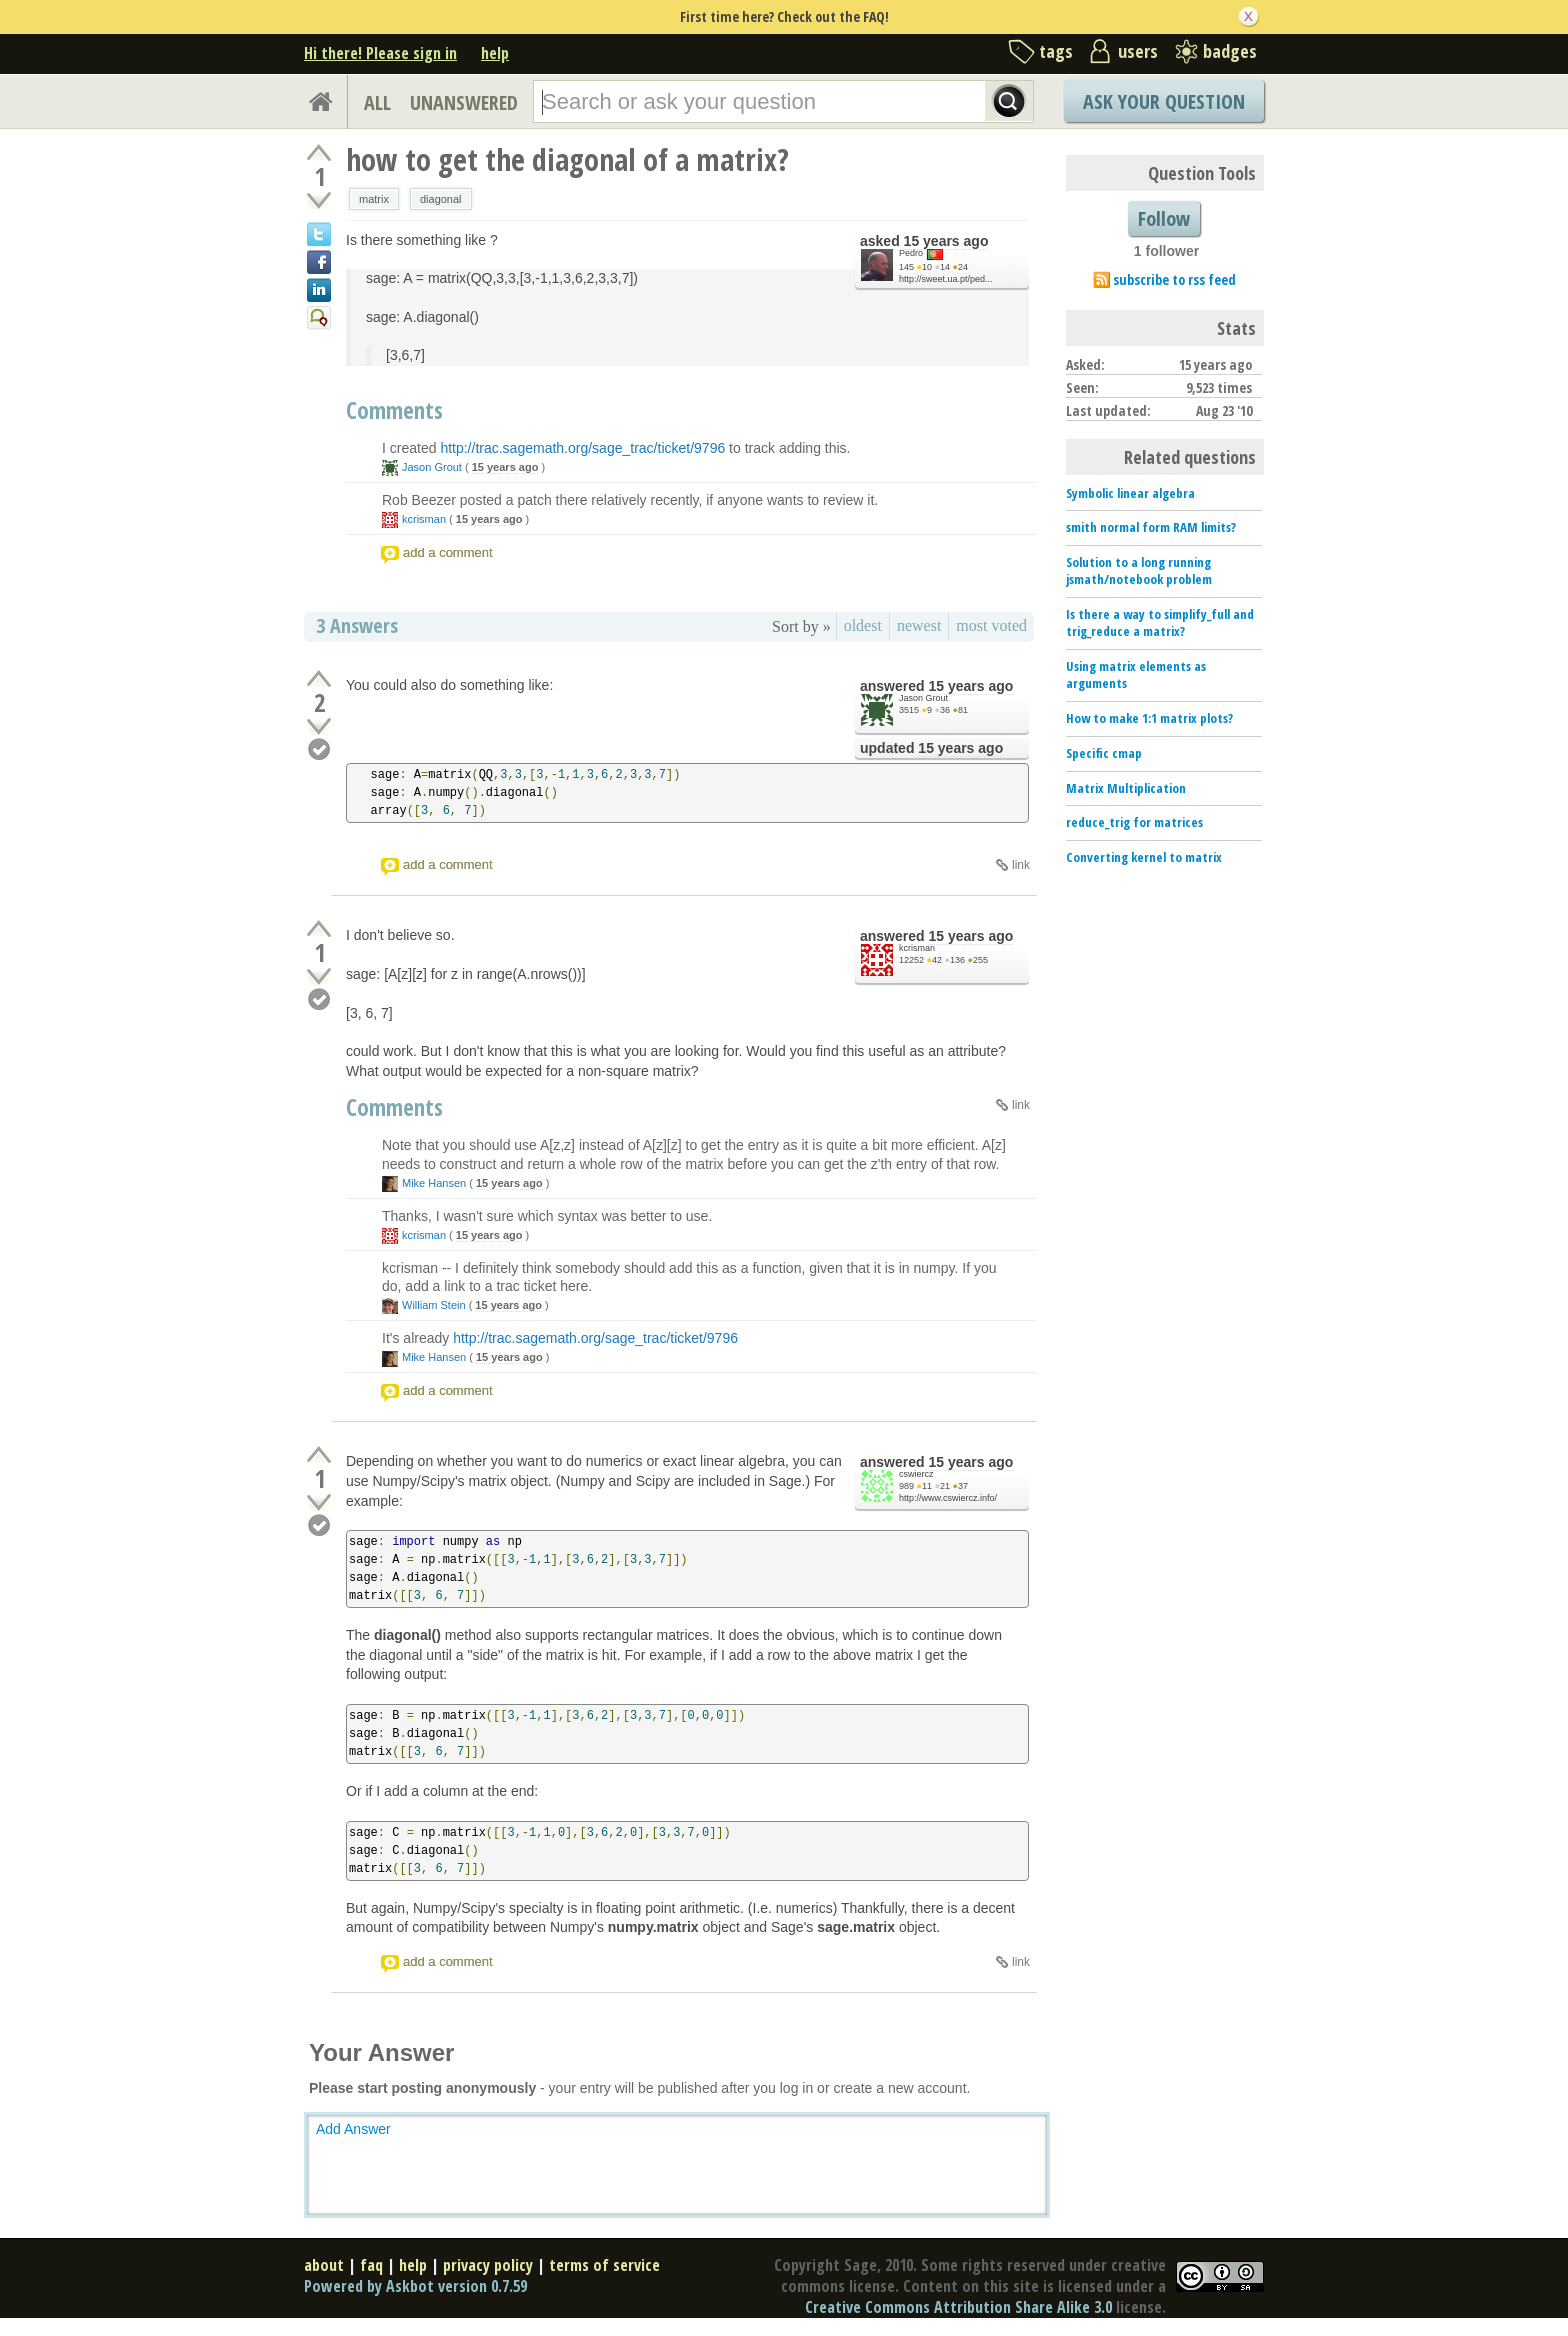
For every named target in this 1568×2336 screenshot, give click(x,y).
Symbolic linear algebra (1130, 493)
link (1021, 865)
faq (371, 2265)
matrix (374, 199)
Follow (1164, 218)
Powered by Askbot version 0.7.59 (415, 2286)
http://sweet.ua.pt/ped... (946, 279)
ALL (377, 102)
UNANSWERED (464, 102)
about (324, 2265)
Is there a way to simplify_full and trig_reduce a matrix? (1160, 622)
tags (1056, 51)
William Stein (434, 1305)
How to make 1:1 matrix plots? (1149, 718)
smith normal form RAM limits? (1151, 527)
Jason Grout (432, 467)
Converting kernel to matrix (1144, 857)
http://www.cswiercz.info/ (948, 1498)
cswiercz (916, 1474)
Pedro (911, 253)
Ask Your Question (1164, 101)
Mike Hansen (434, 1183)
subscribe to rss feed (1174, 279)
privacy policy (488, 2265)
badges (1230, 51)
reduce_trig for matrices (1134, 822)
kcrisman (424, 519)
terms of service (604, 2265)
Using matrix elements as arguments (1136, 674)
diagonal (441, 199)
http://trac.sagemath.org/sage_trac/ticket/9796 (582, 448)
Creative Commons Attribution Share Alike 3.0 (958, 2307)
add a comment (448, 552)
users (1138, 51)
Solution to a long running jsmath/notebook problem (1139, 570)
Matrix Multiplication (1126, 788)
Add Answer (353, 2129)
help (495, 53)
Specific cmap (1104, 753)
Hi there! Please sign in (380, 53)
